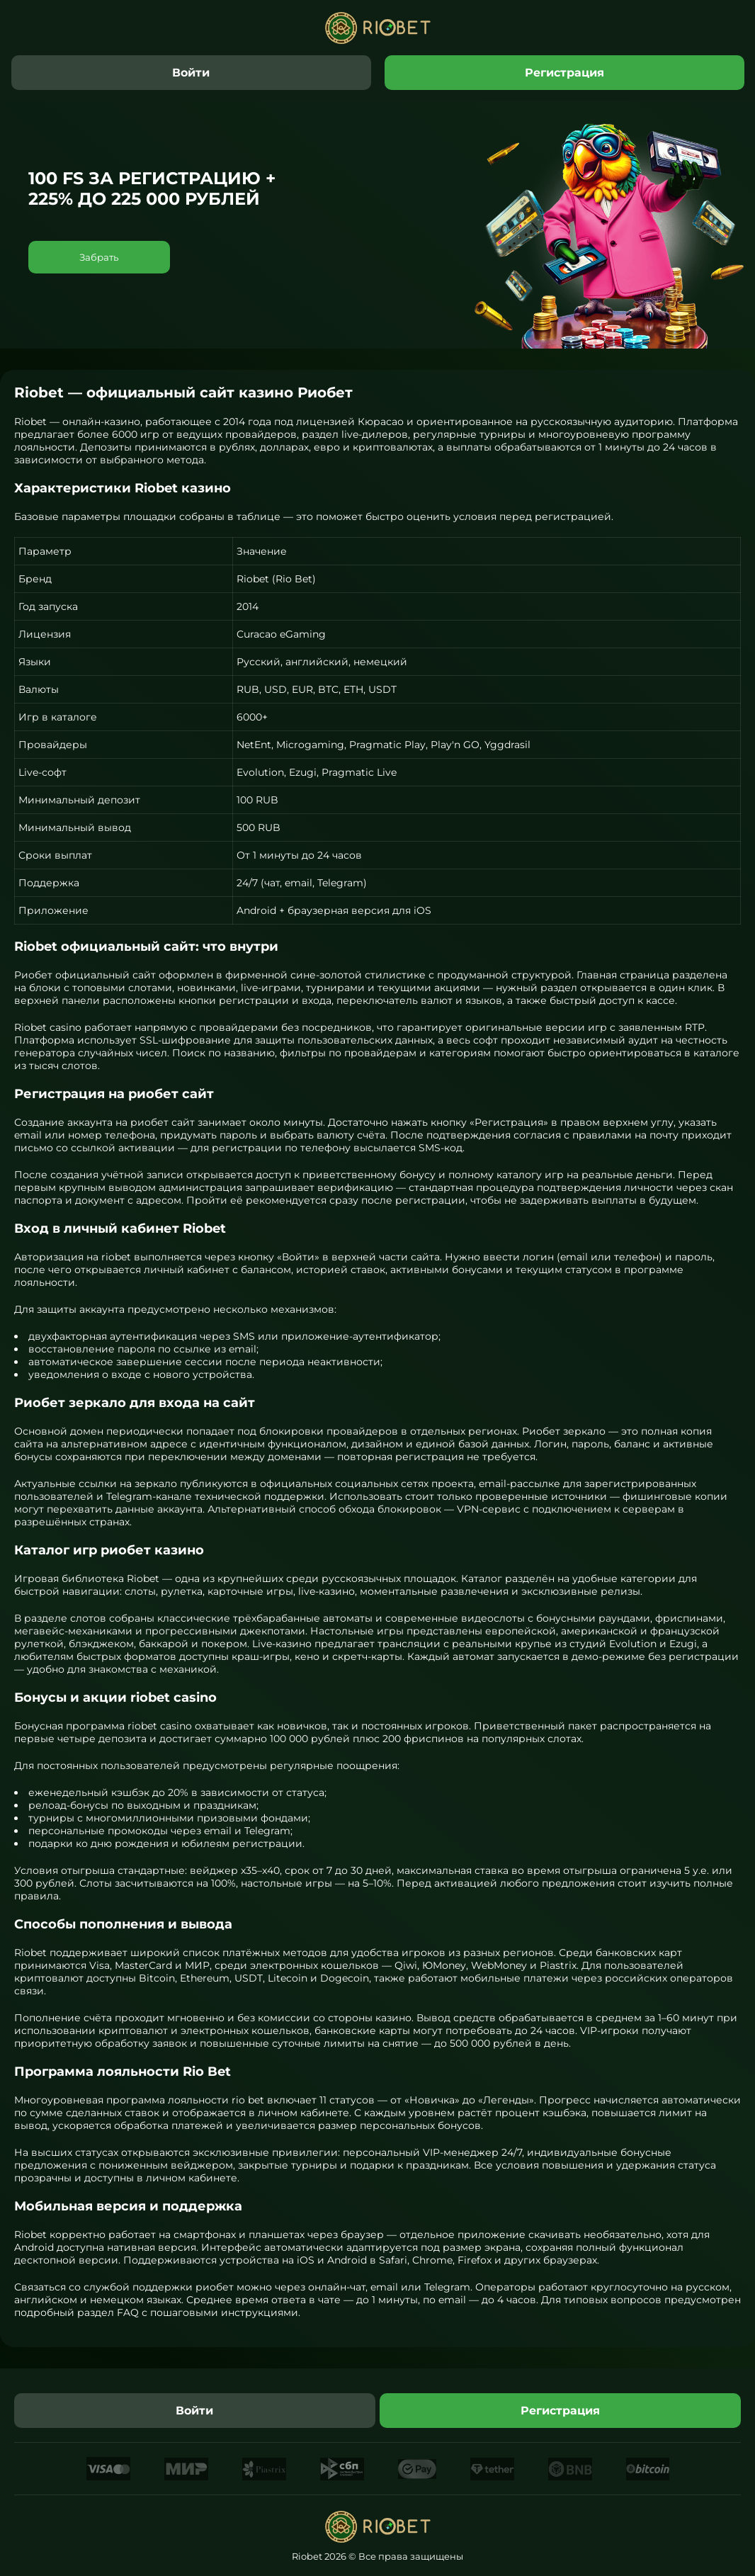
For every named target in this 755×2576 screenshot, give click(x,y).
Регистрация (564, 72)
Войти (191, 72)
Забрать (99, 257)
